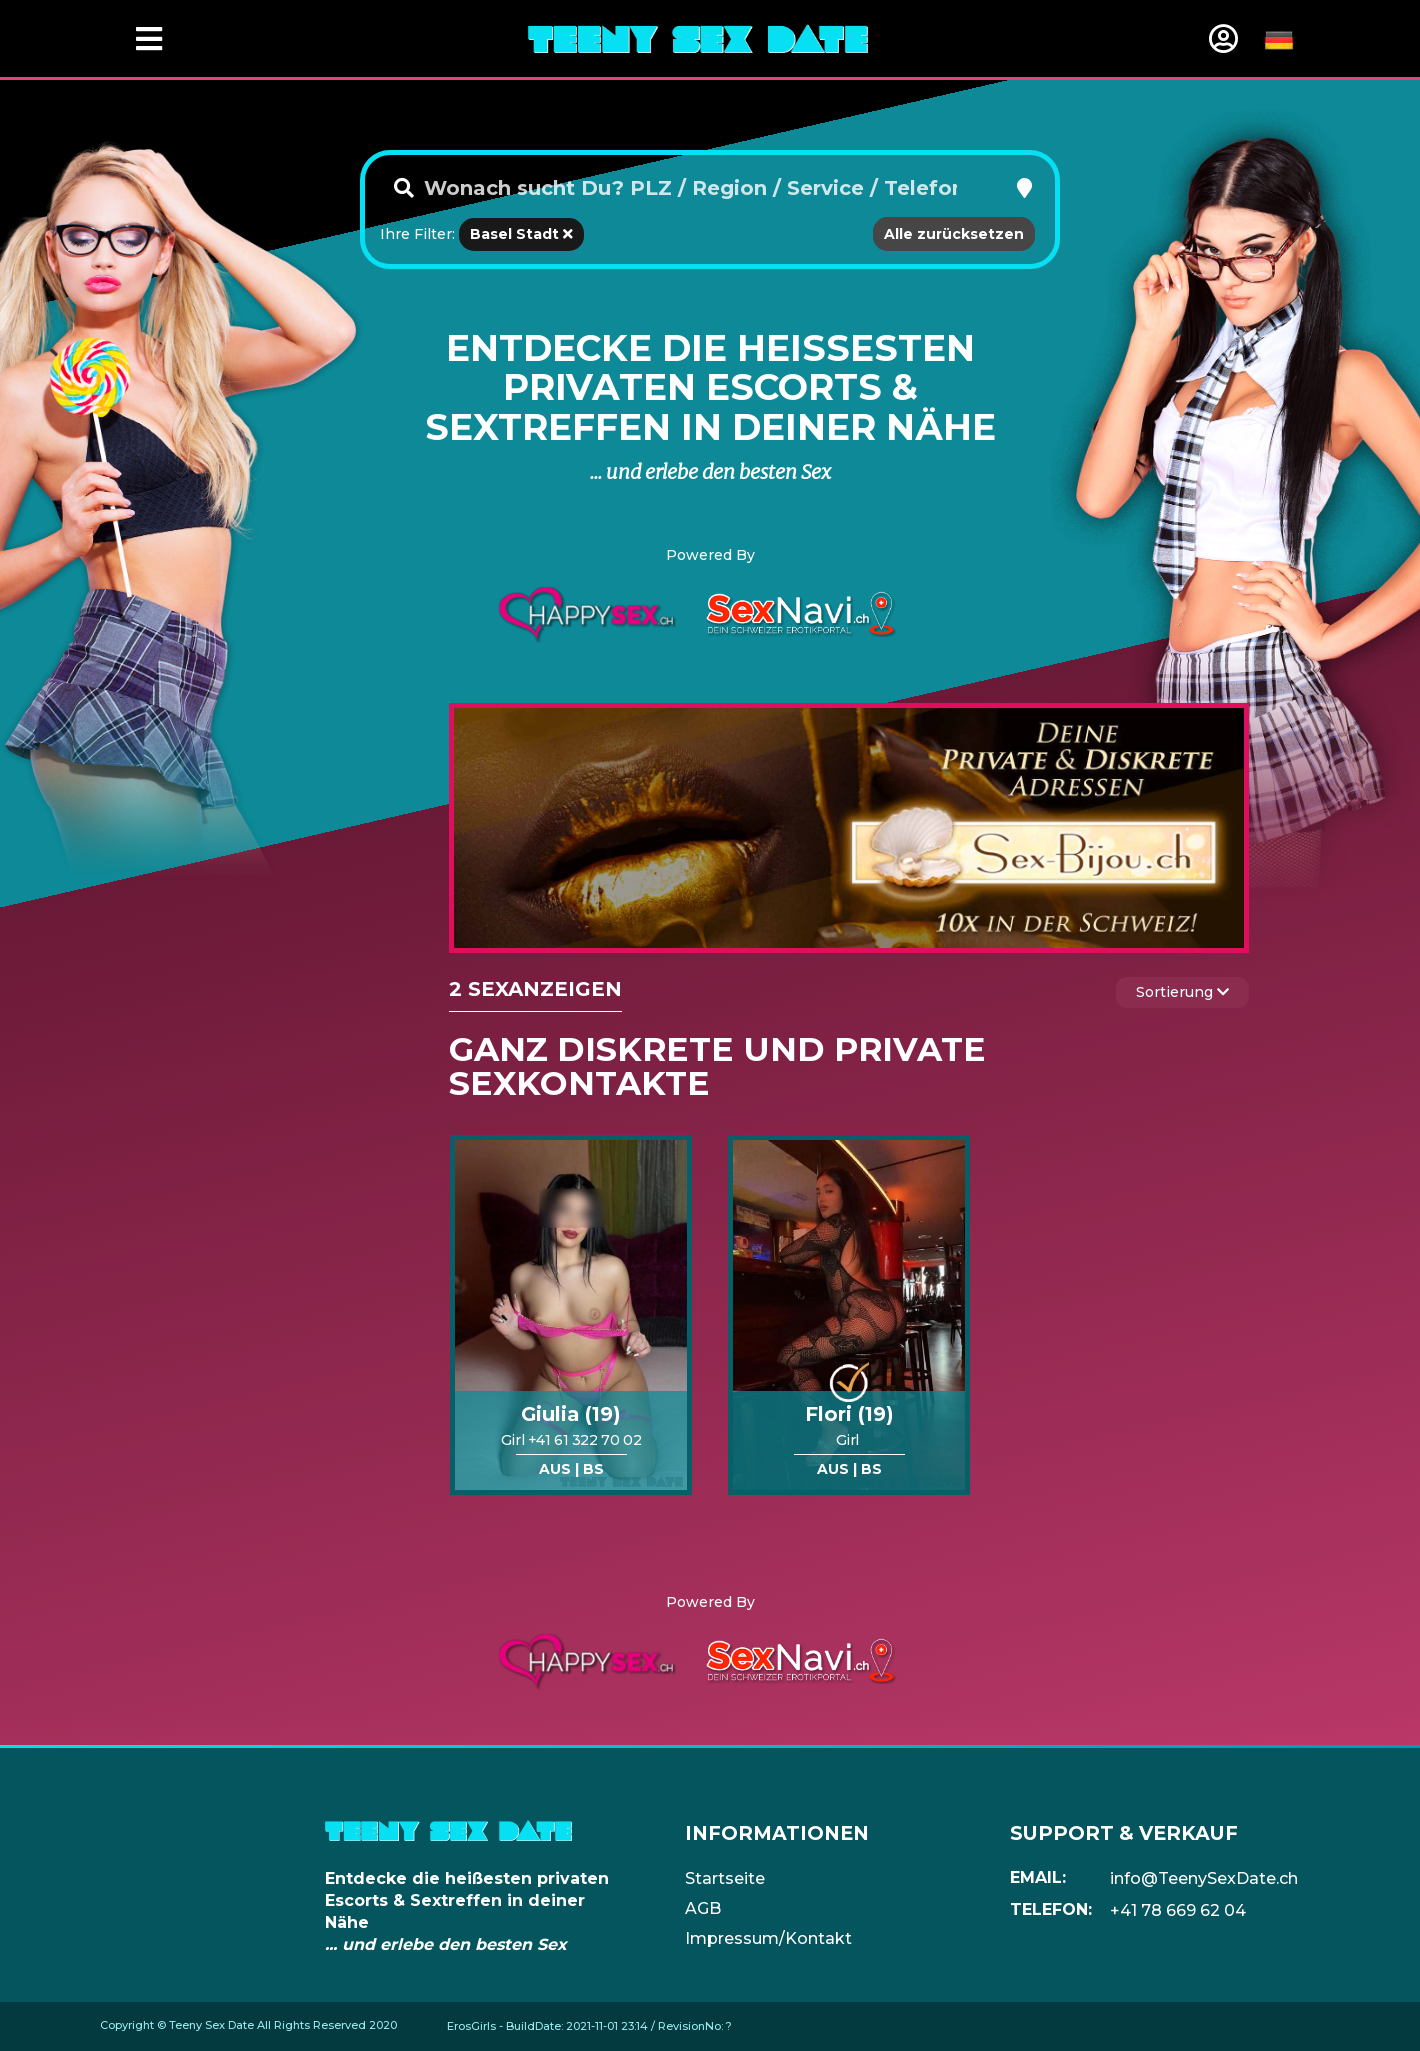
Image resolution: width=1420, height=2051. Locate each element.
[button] (1024, 188)
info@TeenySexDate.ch (1204, 1878)
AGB (703, 1908)
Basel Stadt (521, 234)
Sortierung (1182, 992)
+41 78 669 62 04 (1178, 1910)
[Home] (698, 38)
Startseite (725, 1878)
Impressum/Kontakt (768, 1938)
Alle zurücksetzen (954, 234)
